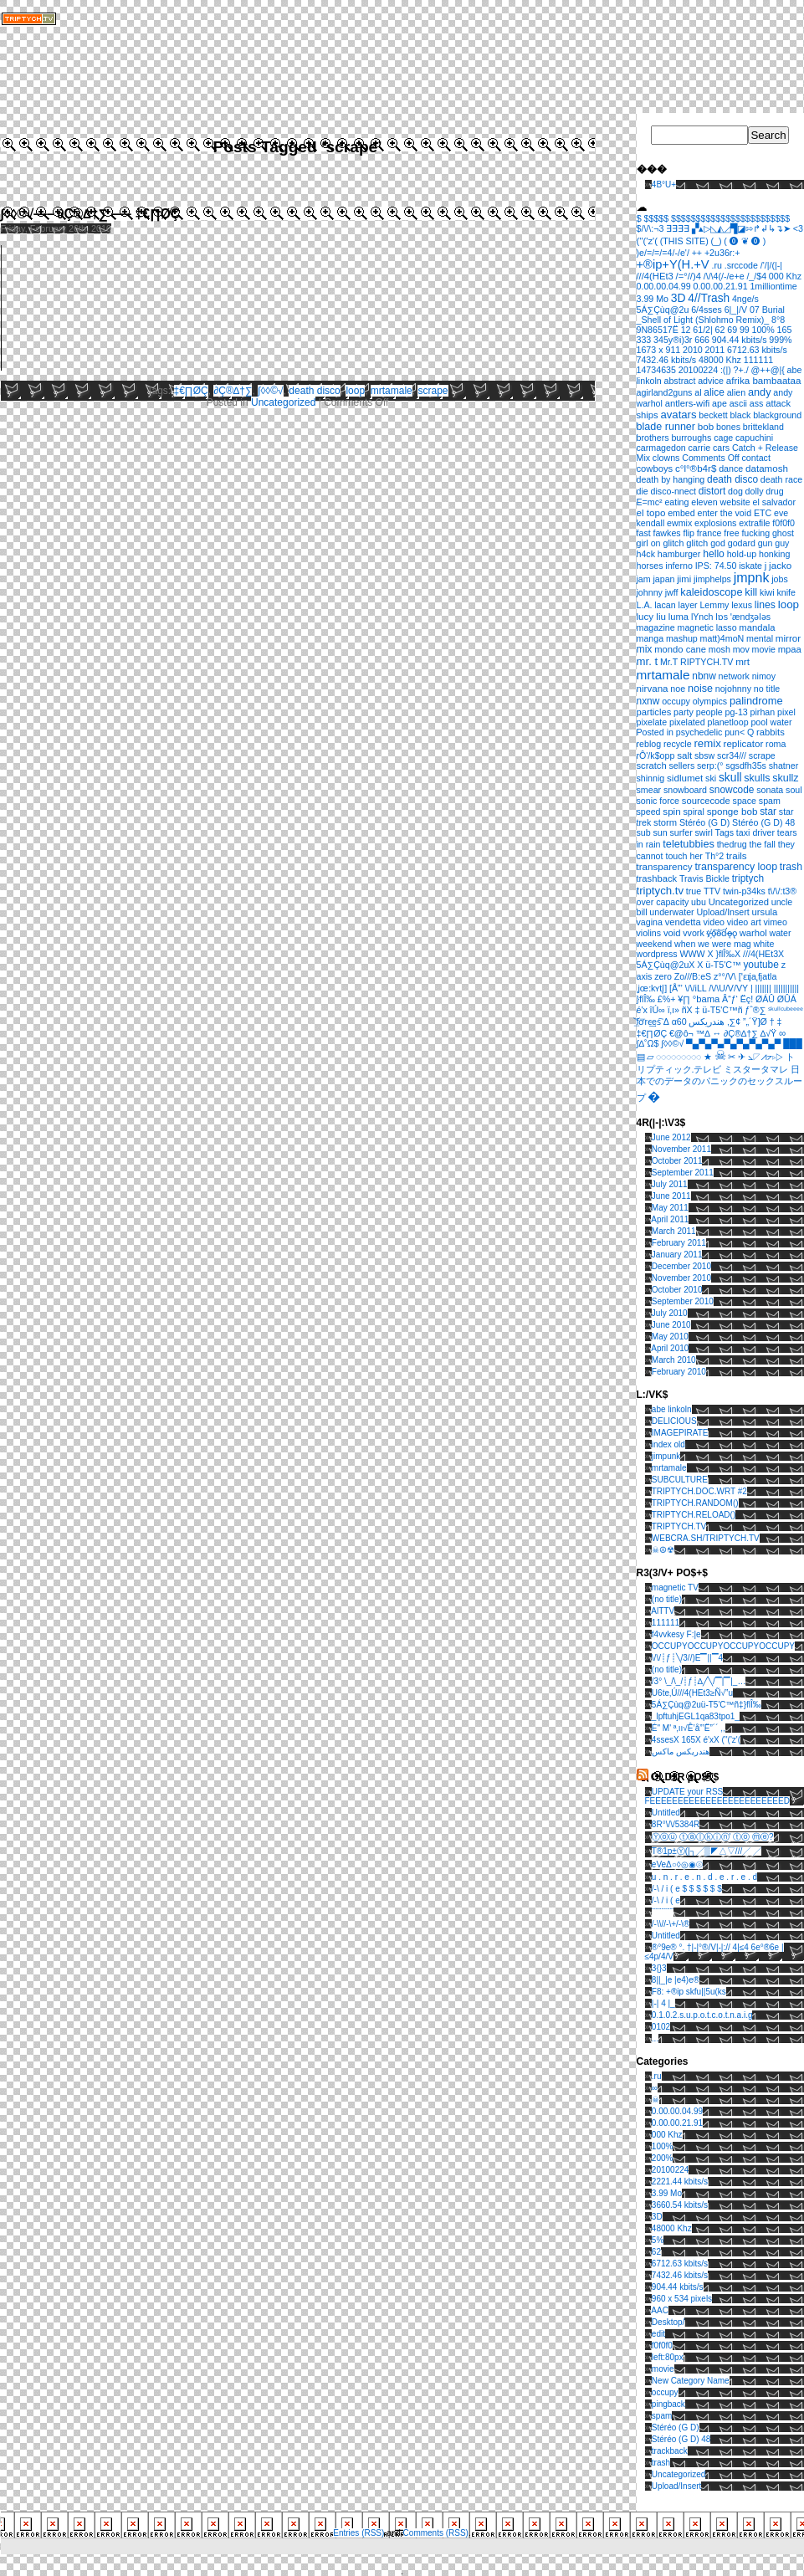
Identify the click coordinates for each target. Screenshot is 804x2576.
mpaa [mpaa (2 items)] (789, 649)
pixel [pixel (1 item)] (786, 712)
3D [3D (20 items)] (678, 298)
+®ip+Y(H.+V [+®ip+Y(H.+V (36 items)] (673, 264)
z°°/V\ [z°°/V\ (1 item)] (725, 976)
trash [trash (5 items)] (791, 867)
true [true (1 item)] (693, 891)
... (655, 2038)
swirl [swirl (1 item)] (703, 832)
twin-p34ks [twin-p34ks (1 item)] (744, 891)
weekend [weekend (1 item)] (655, 944)
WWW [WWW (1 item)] (691, 954)
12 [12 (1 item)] (686, 330)
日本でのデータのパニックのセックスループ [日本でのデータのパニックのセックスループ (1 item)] (719, 1083)
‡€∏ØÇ (191, 391)
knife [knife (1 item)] (786, 592)
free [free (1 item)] (731, 533)
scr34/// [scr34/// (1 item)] (731, 755)
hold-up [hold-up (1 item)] (742, 554)
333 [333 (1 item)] (644, 340)
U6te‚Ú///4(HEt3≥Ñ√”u (692, 1693)
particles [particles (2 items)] (654, 712)
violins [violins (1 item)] (649, 933)
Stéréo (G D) (675, 2427)
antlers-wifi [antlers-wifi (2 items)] (687, 403)
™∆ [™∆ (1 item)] (703, 1033)
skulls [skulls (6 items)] (757, 778)
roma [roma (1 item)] (776, 744)
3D (657, 2216)
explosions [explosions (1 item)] (715, 523)
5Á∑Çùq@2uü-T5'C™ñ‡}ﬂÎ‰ (706, 1704)
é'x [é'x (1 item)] (642, 1010)
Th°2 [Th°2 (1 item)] (715, 856)
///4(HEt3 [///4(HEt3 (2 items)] (655, 276)
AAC (659, 2310)
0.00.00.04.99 (677, 2111)
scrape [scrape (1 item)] (762, 755)
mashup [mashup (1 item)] (682, 638)
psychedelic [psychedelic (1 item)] (699, 732)
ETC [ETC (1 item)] (762, 513)
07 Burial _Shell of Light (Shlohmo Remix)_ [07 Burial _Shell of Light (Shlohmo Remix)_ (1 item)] (711, 315)
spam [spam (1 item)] (770, 801)
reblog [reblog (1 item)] (649, 744)
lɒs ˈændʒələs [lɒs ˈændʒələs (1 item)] (743, 617)
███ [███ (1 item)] (792, 1043)
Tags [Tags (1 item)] (725, 832)
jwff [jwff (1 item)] (672, 592)
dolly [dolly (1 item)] (754, 491)
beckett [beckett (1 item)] (713, 415)
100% (662, 2146)
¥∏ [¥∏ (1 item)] (684, 999)
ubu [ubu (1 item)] (698, 902)
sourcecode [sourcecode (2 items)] (706, 801)
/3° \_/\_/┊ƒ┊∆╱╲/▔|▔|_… (699, 1681)
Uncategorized (283, 402)
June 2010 (671, 1324)
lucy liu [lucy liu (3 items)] (652, 616)
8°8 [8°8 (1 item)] (778, 320)
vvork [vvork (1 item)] (693, 933)
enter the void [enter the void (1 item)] (725, 513)
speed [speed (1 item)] (649, 812)
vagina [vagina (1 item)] (650, 922)
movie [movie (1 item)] (764, 649)
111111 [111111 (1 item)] (759, 360)
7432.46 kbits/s (680, 2275)
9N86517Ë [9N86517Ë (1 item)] (658, 330)
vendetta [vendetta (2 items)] (683, 922)
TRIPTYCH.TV (679, 1526)
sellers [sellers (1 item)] (681, 766)
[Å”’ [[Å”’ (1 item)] (676, 988)
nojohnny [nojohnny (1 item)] (733, 689)
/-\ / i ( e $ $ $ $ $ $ (687, 1888)
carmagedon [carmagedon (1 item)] (661, 448)
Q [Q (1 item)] (750, 732)
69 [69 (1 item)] (732, 330)
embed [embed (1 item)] (681, 513)
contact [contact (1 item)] (756, 458)
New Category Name (691, 2380)
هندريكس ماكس (680, 1751)
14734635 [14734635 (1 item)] (656, 370)
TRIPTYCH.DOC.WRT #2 (699, 1491)
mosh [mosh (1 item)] (719, 649)
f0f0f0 (662, 2345)
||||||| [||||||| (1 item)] (763, 988)
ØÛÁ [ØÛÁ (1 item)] (786, 999)
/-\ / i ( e (666, 1900)
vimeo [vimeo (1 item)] (774, 922)
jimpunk (666, 1456)
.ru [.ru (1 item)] (716, 265)
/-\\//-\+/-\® (670, 1923)
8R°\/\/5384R (675, 1824)
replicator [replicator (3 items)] (744, 743)
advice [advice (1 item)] (711, 381)
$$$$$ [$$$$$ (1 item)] (656, 218)
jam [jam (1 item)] (644, 579)
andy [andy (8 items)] (759, 392)
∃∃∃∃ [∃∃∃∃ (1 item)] (677, 228)
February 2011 (679, 1242)
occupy (665, 2392)
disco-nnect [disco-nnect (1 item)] (674, 491)
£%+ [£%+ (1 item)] (667, 999)
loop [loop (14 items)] (788, 604)
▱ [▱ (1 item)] (650, 1057)
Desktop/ (668, 2322)
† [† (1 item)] (772, 1022)
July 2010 (670, 1313)
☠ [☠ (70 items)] (720, 1055)
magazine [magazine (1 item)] (656, 627)
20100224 (670, 2169)
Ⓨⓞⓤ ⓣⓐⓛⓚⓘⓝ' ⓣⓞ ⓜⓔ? (713, 1836)
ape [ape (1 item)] (719, 403)
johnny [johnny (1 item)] (650, 592)
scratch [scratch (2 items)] (652, 766)
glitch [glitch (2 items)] (697, 543)
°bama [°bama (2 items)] (706, 999)
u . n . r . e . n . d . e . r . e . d (704, 1877)
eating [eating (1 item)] (676, 502)
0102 (661, 2026)
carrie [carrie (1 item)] (700, 448)
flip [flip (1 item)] (688, 533)
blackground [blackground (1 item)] (777, 415)
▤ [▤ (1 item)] (641, 1057)
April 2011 (670, 1219)
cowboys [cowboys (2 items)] (655, 468)
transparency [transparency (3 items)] (665, 866)
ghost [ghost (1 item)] (783, 533)
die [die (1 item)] (642, 491)
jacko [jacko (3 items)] (780, 565)
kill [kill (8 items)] (751, 592)
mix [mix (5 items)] (645, 649)
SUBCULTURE (680, 1479)
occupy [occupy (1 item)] (676, 701)
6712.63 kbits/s (680, 2263)
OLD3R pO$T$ (685, 1777)
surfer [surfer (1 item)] (680, 832)
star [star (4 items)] (768, 811)
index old (668, 1444)
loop (355, 391)
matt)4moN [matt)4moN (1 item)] (722, 638)
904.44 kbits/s (678, 2287)
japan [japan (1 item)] (663, 579)
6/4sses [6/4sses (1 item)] (706, 310)
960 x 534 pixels (682, 2298)
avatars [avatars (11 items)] (678, 414)
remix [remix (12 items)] (707, 743)
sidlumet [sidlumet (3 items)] (685, 777)
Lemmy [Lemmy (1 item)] (714, 605)
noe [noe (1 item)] (677, 689)
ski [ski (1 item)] (710, 778)
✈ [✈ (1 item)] (741, 1057)
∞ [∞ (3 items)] (782, 1032)
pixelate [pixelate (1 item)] (652, 722)
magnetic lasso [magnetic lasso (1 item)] (707, 627)
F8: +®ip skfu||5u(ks (689, 1991)
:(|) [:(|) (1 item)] (725, 370)
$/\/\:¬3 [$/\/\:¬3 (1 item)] (650, 228)
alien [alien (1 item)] (736, 392)
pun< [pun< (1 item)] (735, 732)
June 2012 (671, 1137)
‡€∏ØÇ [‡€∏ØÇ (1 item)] (652, 1033)
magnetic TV (675, 1587)
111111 (665, 1622)
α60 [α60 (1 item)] (679, 1022)
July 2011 (670, 1184)
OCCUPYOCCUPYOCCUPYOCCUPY (723, 1646)
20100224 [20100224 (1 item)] (698, 370)
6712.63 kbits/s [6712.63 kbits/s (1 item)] (757, 350)
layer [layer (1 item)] (688, 605)
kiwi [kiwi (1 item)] (767, 592)
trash (661, 2462)
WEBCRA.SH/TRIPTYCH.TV (706, 1538)
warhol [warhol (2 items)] (753, 933)
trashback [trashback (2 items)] (657, 878)
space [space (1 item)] (744, 801)
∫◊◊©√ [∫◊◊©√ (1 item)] (672, 1043)
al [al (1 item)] (697, 392)
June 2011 (671, 1196)
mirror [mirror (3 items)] (788, 637)
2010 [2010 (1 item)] (693, 350)
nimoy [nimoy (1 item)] (764, 676)
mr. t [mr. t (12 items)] (647, 661)
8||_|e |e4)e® (675, 1979)
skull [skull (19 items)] (730, 777)
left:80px (668, 2357)
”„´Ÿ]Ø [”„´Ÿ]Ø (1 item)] (755, 1022)
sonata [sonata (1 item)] (769, 790)
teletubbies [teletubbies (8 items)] (688, 843)
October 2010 (677, 1289)
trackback (670, 2451)
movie (663, 2369)
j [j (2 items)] (766, 566)
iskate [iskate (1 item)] (750, 566)
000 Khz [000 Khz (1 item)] (785, 276)
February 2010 (679, 1371)
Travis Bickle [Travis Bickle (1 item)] (704, 878)
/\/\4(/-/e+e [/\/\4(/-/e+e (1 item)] (724, 276)
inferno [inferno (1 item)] (679, 566)
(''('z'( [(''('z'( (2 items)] (647, 241)
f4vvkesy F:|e (676, 1634)
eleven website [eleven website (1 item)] (720, 502)
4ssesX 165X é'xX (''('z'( (696, 1739)
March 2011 (674, 1231)
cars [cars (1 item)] (721, 448)
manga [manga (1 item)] (650, 638)
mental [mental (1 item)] (759, 638)
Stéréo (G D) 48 (681, 2439)
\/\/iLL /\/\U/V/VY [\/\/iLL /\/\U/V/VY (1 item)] (716, 988)
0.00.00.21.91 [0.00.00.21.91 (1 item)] (720, 286)
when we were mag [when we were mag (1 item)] (712, 944)
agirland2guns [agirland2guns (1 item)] (665, 392)
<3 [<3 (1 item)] (798, 228)
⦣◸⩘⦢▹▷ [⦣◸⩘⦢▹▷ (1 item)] (765, 1057)
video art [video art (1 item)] (744, 922)
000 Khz (667, 2134)
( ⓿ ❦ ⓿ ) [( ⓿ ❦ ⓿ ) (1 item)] (745, 241)
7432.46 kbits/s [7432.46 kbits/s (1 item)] (667, 360)
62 (656, 2251)
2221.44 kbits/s (680, 2181)
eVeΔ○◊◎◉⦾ (677, 1864)
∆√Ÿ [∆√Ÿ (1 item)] (768, 1033)
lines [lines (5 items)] (765, 605)
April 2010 (670, 1348)
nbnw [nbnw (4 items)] (704, 676)
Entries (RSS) (358, 2533)
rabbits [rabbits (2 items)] (770, 732)
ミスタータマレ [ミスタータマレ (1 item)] (756, 1069)
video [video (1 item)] (714, 922)
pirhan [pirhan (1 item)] (763, 712)
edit (658, 2333)
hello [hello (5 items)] (714, 554)
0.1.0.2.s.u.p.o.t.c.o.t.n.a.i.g (702, 2015)
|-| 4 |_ (663, 2003)
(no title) (667, 1599)
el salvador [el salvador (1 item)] (774, 502)
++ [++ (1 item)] (697, 253)
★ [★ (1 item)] (708, 1057)
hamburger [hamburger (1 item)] (679, 554)
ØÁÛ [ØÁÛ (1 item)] (765, 999)
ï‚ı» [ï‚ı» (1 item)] (673, 1010)
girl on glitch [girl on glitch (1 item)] (660, 543)
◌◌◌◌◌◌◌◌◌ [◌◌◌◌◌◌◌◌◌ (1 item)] (678, 1057)
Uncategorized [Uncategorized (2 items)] (739, 902)
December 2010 (681, 1266)
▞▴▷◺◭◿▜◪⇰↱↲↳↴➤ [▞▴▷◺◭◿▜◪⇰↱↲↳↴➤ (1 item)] (741, 228)
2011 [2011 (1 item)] (715, 350)
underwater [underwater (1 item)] (671, 912)
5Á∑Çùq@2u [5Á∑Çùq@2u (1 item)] (663, 310)
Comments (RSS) (436, 2533)
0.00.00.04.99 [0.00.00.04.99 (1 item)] (664, 286)
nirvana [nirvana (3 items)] (652, 688)
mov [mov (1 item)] (741, 649)
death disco (314, 391)
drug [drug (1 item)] (774, 491)
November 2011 (681, 1149)
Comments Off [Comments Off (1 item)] (711, 458)
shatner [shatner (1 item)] (784, 766)
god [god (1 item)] (717, 543)
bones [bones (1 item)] (728, 427)
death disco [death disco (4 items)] (732, 479)
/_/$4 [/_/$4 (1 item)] (756, 276)
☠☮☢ (663, 1549)
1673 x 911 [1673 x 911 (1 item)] (659, 350)
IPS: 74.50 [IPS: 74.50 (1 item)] (716, 566)
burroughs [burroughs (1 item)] (691, 438)
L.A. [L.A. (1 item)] (645, 605)
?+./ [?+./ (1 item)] (741, 370)
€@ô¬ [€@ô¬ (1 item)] (681, 1033)
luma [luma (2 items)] (678, 617)
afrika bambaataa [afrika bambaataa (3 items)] (763, 380)
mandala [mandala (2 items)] (757, 627)
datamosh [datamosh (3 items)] (766, 468)
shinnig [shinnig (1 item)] (651, 778)
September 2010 (683, 1301)
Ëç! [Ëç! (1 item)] (746, 999)
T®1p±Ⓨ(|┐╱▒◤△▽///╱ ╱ (706, 1851)
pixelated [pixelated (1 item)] (687, 722)
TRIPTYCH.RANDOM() (695, 1503)
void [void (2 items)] (672, 933)
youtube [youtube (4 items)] (760, 964)
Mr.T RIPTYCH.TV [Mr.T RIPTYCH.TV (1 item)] (696, 662)
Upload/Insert (676, 2486)
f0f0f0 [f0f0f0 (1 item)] (783, 523)
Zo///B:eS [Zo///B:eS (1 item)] (692, 976)
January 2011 (677, 1254)
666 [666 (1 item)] (701, 340)
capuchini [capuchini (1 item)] (754, 438)
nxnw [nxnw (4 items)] (648, 701)
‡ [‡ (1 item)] (778, 1022)
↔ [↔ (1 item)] (717, 1033)
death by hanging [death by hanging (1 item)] (671, 479)
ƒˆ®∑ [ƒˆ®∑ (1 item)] (755, 1010)
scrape (432, 391)
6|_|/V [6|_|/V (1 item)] (736, 310)
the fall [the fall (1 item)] (763, 844)
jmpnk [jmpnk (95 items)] (752, 578)
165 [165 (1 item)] (784, 330)
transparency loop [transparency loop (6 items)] (735, 867)
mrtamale (391, 391)
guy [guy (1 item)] (782, 543)
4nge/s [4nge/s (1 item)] (745, 299)
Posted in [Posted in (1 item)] (655, 732)
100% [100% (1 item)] (763, 330)
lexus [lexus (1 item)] (741, 605)
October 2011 (677, 1160)
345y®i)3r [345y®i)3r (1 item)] (672, 340)
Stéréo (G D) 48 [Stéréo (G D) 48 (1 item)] (763, 822)
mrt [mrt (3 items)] (742, 661)
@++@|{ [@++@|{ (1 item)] (767, 370)
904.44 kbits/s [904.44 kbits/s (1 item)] (739, 340)
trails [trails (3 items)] (736, 855)
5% (657, 2240)
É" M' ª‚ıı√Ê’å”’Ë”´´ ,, (688, 1728)
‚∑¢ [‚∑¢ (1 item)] (733, 1022)
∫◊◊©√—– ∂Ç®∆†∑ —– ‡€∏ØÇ (91, 214)
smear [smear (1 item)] (649, 790)
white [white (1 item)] (764, 944)
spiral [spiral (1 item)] (693, 812)
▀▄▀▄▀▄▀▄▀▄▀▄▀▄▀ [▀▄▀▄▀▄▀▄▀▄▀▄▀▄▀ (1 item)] (733, 1043)
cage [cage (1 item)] (723, 438)
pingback (668, 2404)
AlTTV (662, 1611)
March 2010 (674, 1360)
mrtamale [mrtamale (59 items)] (663, 675)
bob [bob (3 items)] (706, 426)
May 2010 (670, 1336)
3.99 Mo (667, 2193)
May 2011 (670, 1207)
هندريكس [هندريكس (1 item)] (707, 1022)
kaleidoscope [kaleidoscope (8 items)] (711, 592)
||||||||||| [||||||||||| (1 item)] (786, 988)
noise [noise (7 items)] (700, 688)
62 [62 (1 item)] (720, 330)
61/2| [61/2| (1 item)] (703, 330)
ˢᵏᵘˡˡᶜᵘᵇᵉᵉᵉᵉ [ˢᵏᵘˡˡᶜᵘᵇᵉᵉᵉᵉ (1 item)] (785, 1010)
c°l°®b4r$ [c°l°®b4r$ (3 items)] (695, 468)
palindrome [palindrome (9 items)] (756, 700)
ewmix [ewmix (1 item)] (679, 523)
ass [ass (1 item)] (757, 403)
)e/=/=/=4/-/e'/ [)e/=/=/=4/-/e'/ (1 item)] (663, 253)
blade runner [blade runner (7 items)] (666, 427)
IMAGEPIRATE (680, 1432)
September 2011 (683, 1172)
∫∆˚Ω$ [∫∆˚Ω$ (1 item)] (648, 1043)
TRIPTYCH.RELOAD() (694, 1514)
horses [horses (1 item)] (650, 566)
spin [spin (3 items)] (671, 811)
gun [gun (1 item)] (765, 543)
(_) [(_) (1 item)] (715, 241)
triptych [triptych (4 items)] (748, 878)
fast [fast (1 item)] (644, 533)
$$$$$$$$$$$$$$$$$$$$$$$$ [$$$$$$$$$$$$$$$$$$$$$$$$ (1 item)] (730, 218)
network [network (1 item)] (734, 676)
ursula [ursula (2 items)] (765, 912)
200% (662, 2158)
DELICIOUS (674, 1421)
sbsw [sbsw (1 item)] (704, 755)
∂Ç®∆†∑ (232, 391)
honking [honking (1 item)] (774, 554)
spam (662, 2415)
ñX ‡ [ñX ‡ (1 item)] (691, 1010)
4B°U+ (664, 184)
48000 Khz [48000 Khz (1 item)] (720, 360)
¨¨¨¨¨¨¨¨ (663, 1912)
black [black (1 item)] (740, 415)
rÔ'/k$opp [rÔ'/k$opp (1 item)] (656, 755)
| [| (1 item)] (751, 988)
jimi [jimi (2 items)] (684, 579)
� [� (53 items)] (654, 1096)
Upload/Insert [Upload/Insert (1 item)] (722, 912)
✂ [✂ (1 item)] (731, 1057)
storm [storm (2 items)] (665, 822)
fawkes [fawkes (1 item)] (666, 533)
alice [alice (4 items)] (714, 392)
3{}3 (659, 1968)
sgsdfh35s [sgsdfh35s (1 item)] (745, 766)
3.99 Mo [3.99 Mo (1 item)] (653, 299)
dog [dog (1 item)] (735, 491)
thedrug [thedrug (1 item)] (732, 844)
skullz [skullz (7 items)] (785, 778)
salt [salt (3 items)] (684, 755)
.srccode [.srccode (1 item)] (741, 265)
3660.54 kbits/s (680, 2205)
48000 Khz (672, 2228)
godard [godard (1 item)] (741, 543)
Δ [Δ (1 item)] (666, 1022)
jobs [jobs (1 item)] (779, 579)
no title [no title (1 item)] (767, 689)
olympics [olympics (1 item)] (710, 701)
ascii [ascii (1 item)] (738, 403)
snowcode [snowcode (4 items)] (732, 790)
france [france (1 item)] (709, 533)
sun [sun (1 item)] (660, 832)
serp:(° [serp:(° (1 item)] (710, 766)
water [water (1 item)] (780, 933)
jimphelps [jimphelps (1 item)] (712, 579)
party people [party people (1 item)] (698, 712)
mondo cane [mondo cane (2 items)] (680, 649)
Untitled (666, 1812)
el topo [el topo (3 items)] (651, 512)
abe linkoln (672, 1409)
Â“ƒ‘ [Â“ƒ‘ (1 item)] (730, 999)
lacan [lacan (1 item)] (664, 605)
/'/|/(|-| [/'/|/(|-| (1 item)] (771, 265)
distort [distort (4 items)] (712, 491)
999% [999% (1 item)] (780, 340)
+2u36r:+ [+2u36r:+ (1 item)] (722, 253)
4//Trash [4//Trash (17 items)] (709, 298)
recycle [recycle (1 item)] (677, 744)
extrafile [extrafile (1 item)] (754, 523)
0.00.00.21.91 (677, 2123)
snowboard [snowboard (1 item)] (685, 790)
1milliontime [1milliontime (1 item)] (773, 286)
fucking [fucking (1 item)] (755, 533)
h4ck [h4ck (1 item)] (646, 554)
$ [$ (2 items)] (639, 218)
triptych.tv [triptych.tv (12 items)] (660, 890)
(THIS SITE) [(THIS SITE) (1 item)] (684, 241)
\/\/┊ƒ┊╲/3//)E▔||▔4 (687, 1657)
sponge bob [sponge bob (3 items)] (732, 811)
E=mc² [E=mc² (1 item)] (650, 502)
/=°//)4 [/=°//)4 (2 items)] (688, 276)
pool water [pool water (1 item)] (770, 722)
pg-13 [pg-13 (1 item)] (736, 712)
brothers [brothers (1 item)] (653, 438)
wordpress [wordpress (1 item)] (657, 954)
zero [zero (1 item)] (663, 976)
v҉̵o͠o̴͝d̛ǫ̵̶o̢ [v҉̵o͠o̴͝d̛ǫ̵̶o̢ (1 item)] (722, 933)
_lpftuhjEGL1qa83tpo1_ (696, 1716)
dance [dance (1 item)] (731, 468)
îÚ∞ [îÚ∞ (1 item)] (657, 1010)
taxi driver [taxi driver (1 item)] (755, 832)
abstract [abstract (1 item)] (680, 381)
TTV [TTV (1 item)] (712, 891)
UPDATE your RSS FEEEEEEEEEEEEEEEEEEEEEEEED (717, 1796)
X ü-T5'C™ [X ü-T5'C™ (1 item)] (718, 965)
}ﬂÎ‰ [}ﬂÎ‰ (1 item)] (646, 999)
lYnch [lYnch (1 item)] (702, 617)
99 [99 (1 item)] (745, 330)
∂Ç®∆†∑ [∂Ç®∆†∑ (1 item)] (741, 1033)
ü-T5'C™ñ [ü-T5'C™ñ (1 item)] (722, 1010)
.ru (657, 2076)
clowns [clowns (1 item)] (666, 458)
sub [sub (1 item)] (644, 832)
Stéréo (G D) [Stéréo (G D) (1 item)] (704, 822)
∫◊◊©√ (271, 391)
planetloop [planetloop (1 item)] (727, 722)
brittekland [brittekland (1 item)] (763, 427)
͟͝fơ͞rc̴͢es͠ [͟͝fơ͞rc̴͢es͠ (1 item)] (649, 1022)
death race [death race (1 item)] (781, 479)
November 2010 (681, 1278)
